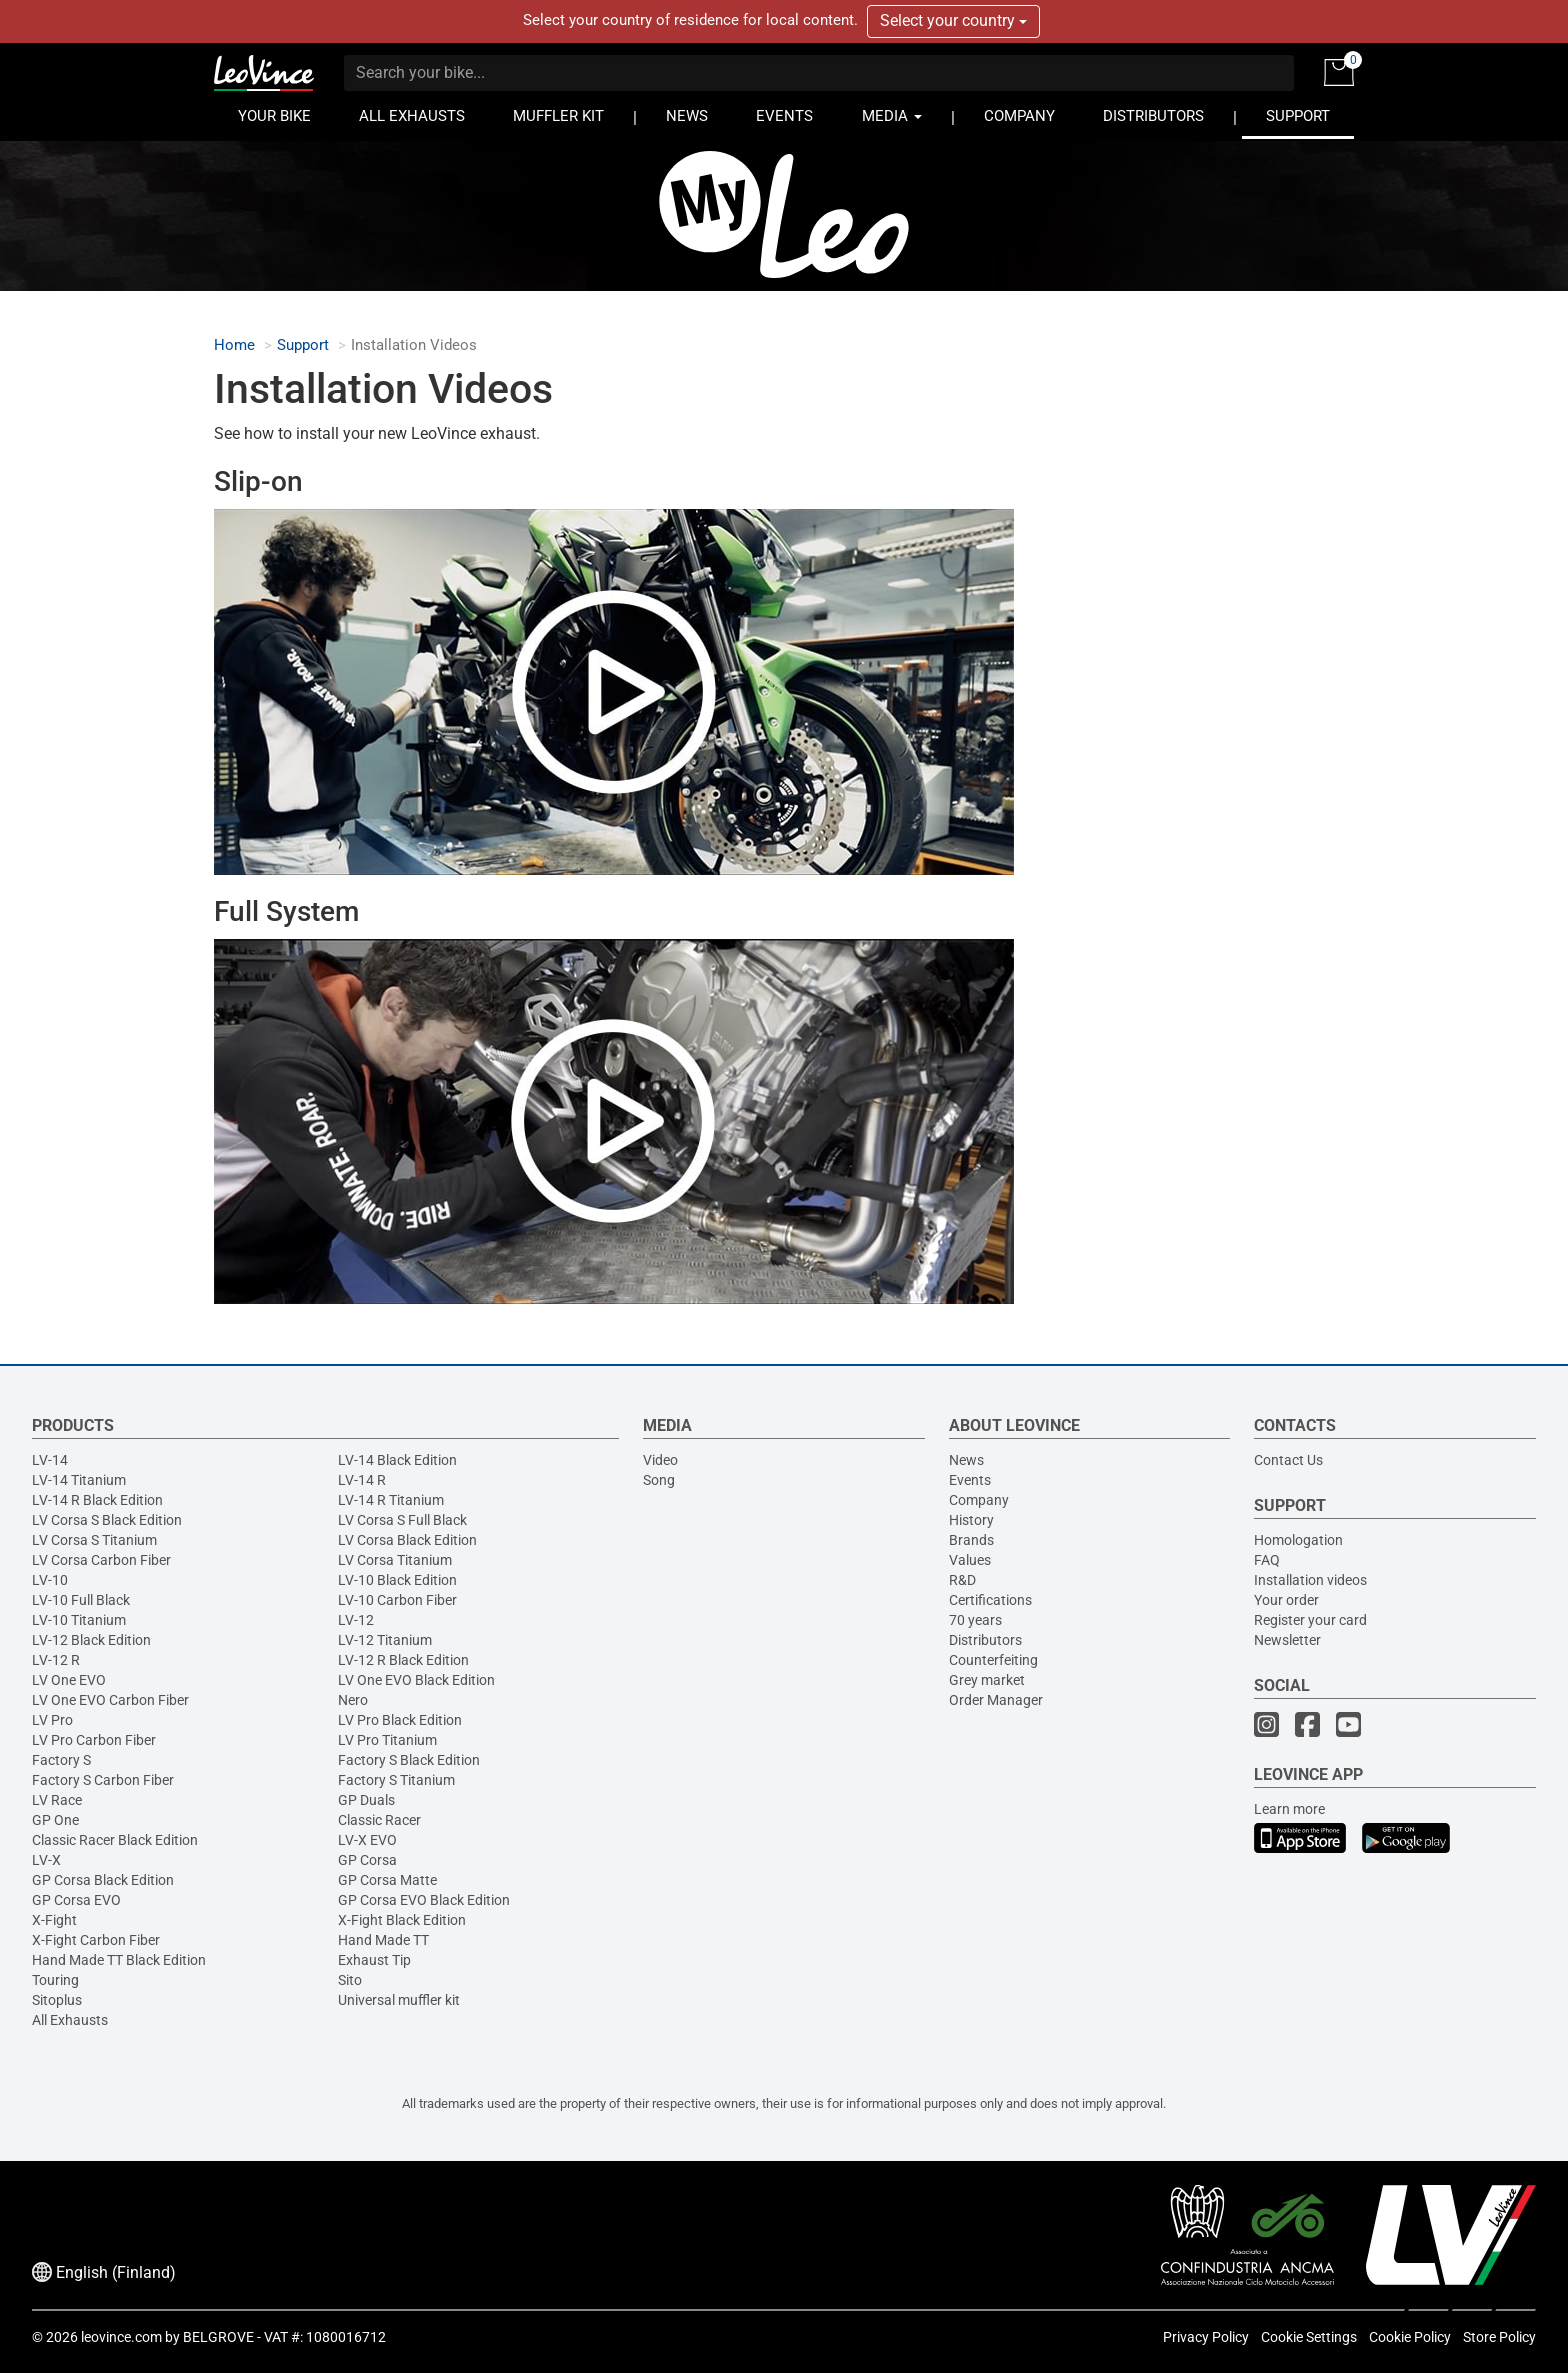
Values (970, 1560)
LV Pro (52, 1720)
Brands (971, 1540)
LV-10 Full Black (81, 1600)
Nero (353, 1700)
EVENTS (784, 116)
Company (979, 1500)
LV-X (46, 1860)
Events (970, 1480)
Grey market (987, 1680)
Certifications (990, 1600)
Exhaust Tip (374, 1960)
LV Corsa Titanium (395, 1560)
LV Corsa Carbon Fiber (101, 1560)
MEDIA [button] (892, 116)
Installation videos (1310, 1580)
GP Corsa (367, 1860)
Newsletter (1287, 1640)
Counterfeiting (993, 1660)
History (971, 1520)
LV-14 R (362, 1480)
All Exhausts (70, 2020)
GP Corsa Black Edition (103, 1880)
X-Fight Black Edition (402, 1920)
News (966, 1460)
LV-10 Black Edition (397, 1580)
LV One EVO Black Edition (416, 1680)
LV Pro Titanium (387, 1740)
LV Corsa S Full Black (402, 1520)
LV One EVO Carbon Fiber (110, 1700)
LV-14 (50, 1460)
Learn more (1289, 1809)
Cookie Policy (1410, 2337)
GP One (55, 1820)
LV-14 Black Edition (397, 1460)
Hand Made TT (383, 1940)
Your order (1286, 1600)
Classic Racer (379, 1820)
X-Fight (54, 1920)
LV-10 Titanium (79, 1620)
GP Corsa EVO (76, 1900)
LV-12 (356, 1620)
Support (303, 345)
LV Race (57, 1800)
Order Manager (996, 1700)
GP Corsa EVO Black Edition (424, 1900)
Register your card (1310, 1620)
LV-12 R (56, 1660)
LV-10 (50, 1580)
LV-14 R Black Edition (97, 1500)
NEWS (687, 116)
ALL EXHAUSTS (412, 116)
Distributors (985, 1640)
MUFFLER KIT (558, 116)
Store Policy (1499, 2337)
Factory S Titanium (396, 1780)
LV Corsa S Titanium (94, 1540)
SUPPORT (1298, 116)
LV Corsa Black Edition (407, 1540)
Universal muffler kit (399, 2000)
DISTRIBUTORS (1153, 116)
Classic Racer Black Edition (115, 1840)
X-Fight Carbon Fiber (96, 1940)
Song (659, 1480)
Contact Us (1288, 1460)
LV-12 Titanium (385, 1640)
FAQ (1267, 1560)
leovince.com (121, 2337)
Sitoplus (57, 2000)
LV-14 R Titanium (391, 1500)
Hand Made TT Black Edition (119, 1960)
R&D (962, 1580)
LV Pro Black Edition (400, 1720)
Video (660, 1460)
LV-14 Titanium (79, 1480)
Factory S (61, 1760)
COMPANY (1019, 116)
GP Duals (366, 1800)
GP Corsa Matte (387, 1880)
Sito (350, 1980)
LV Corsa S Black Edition (107, 1520)
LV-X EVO (367, 1840)
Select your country (953, 20)
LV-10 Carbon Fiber (397, 1600)
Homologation (1298, 1540)
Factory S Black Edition (409, 1760)
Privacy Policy (1206, 2337)
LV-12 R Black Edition (403, 1660)
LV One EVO (69, 1680)
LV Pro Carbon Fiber (94, 1740)
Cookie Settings (1309, 2337)
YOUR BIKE (274, 116)
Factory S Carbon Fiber (103, 1780)
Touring (55, 1980)
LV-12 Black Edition (91, 1640)
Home (234, 345)
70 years (975, 1620)
